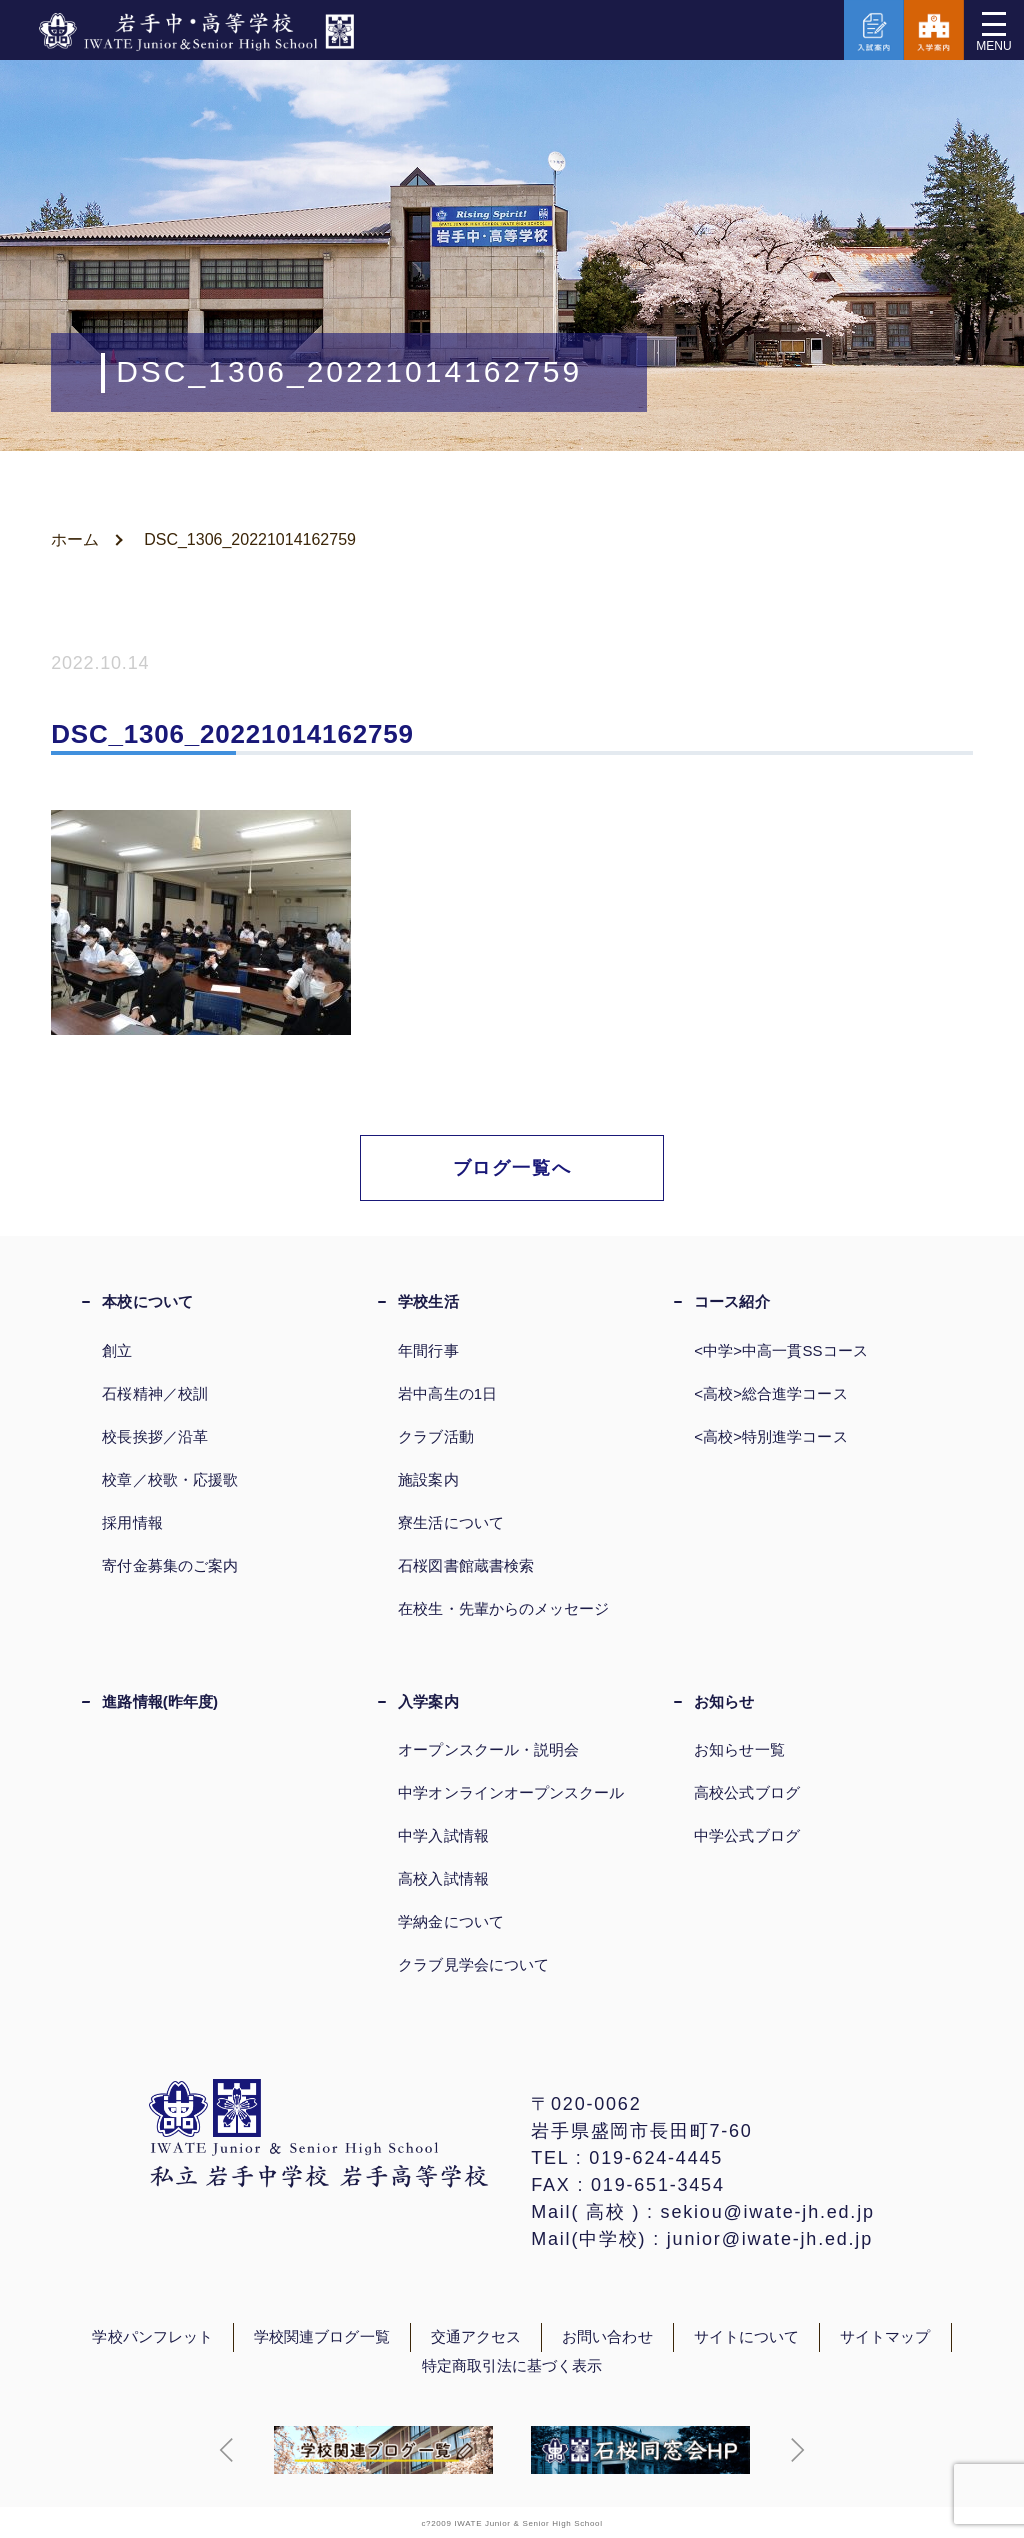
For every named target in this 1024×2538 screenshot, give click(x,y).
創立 (117, 1350)
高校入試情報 (443, 1878)
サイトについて (747, 2337)
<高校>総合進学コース (770, 1393)
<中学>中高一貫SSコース (781, 1350)
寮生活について (451, 1522)
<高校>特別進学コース (770, 1436)
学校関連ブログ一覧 (322, 2337)
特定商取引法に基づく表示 (512, 2366)
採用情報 (132, 1522)
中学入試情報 (443, 1835)
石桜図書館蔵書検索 (466, 1565)
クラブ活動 (435, 1436)
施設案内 (428, 1479)
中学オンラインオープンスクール (511, 1792)
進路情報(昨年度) (160, 1701)
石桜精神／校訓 (155, 1393)
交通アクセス (476, 2337)
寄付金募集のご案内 (170, 1565)
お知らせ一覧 (739, 1749)
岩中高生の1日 (447, 1393)
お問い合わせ (607, 2337)
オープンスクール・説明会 (488, 1749)
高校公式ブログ (747, 1792)
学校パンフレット (152, 2337)
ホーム (75, 539)
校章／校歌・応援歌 (170, 1479)
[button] (227, 2450)
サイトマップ (885, 2337)
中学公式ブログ (747, 1835)
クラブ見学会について (473, 1964)
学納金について (451, 1921)
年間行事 (428, 1350)
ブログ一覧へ (512, 1168)
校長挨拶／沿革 (155, 1436)
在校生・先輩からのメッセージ (503, 1608)
